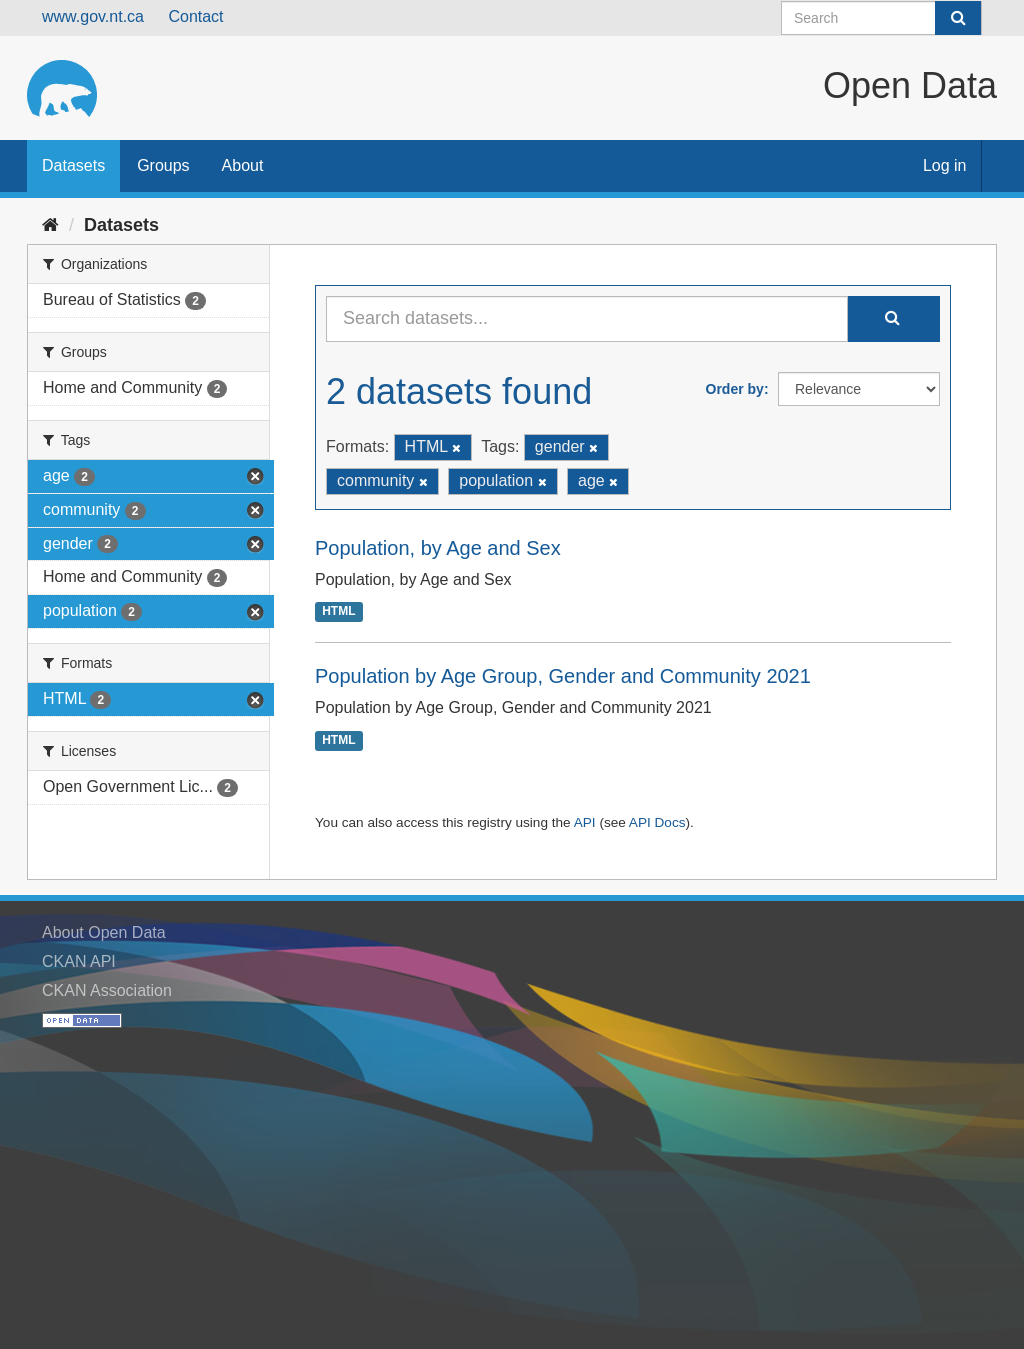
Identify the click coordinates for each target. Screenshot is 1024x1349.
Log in (945, 165)
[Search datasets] (881, 18)
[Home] (50, 225)
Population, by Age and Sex (438, 548)
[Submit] (958, 18)
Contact (195, 16)
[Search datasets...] (587, 319)
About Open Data (104, 932)
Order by (735, 389)
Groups (163, 165)
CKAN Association (107, 990)
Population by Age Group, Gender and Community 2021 (563, 676)
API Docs (657, 822)
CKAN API (79, 961)
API (585, 822)
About (243, 165)
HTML (338, 612)
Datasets (73, 165)
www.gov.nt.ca (93, 16)
